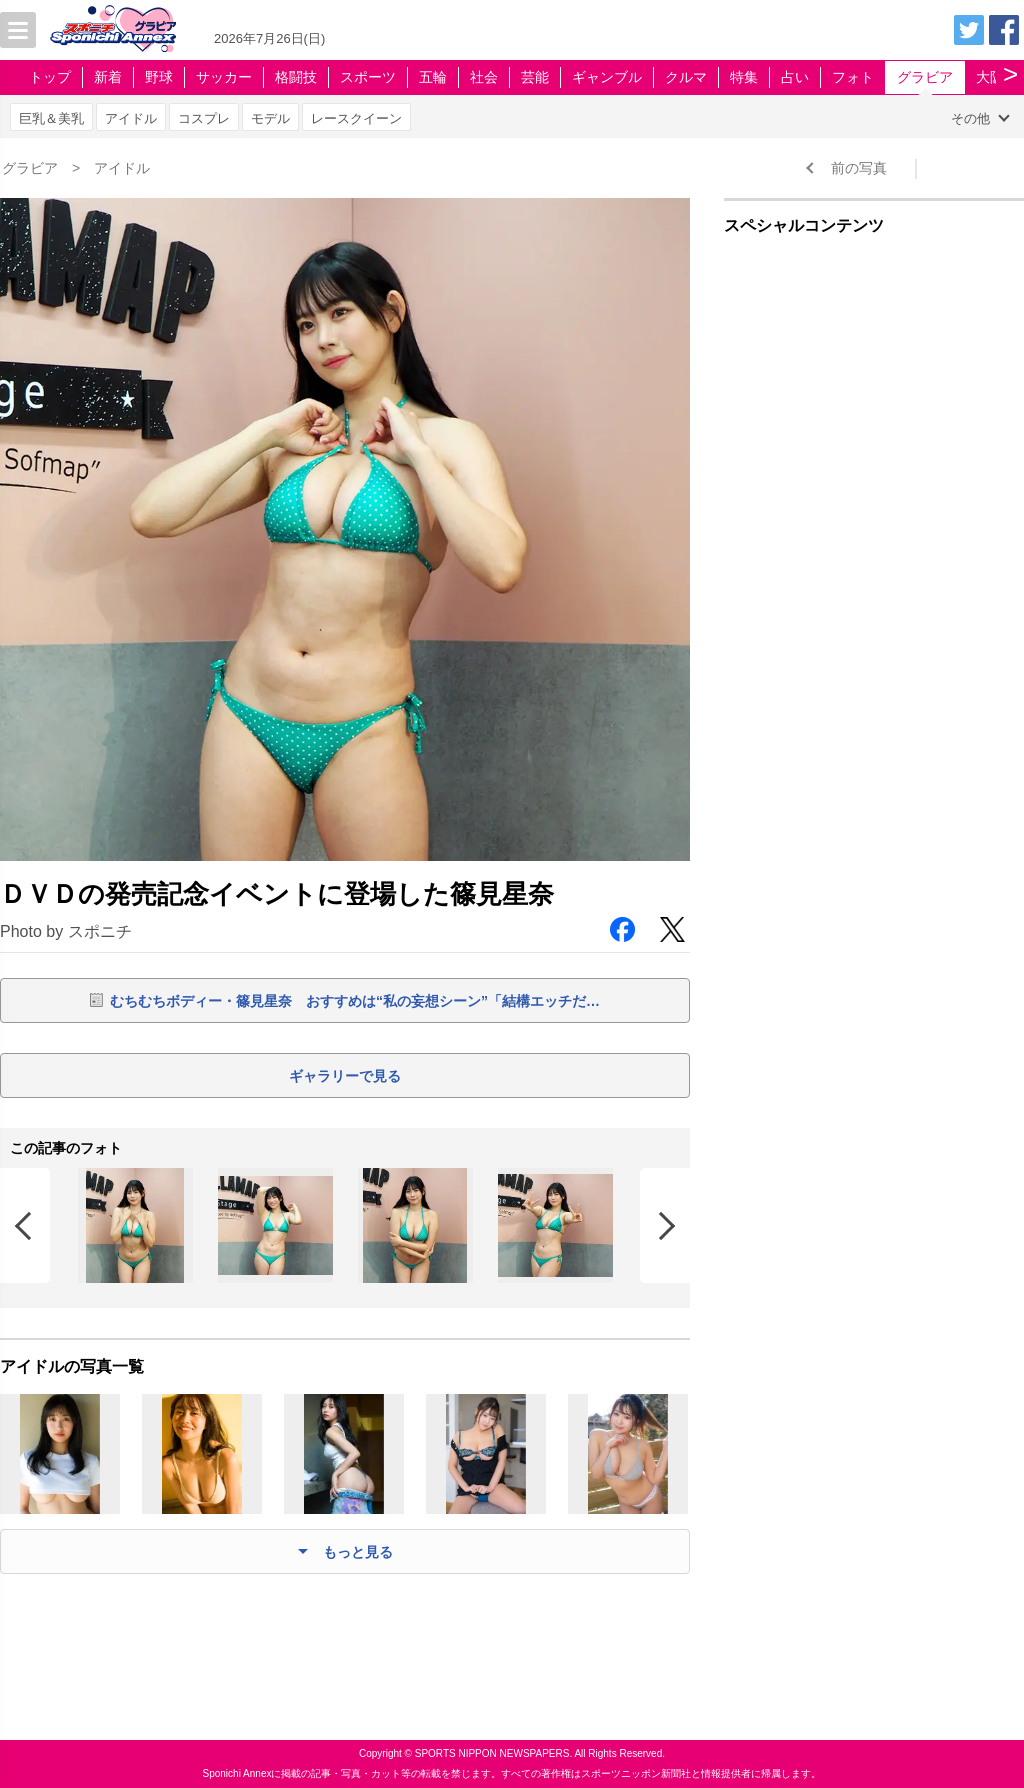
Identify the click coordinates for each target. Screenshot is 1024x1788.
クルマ (686, 77)
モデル (270, 118)
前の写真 (859, 168)
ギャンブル (607, 77)
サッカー (224, 77)
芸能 (535, 77)
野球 (159, 77)
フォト (853, 77)
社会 (484, 77)
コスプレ (204, 118)
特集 (744, 77)
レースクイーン (356, 118)
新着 (108, 77)
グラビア (925, 77)
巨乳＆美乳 (51, 118)
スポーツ (368, 77)
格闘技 (296, 77)
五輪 (433, 77)
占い (795, 77)
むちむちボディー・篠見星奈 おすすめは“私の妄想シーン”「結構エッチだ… (355, 1001)
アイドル (131, 118)
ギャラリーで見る (345, 1076)
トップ (50, 77)
